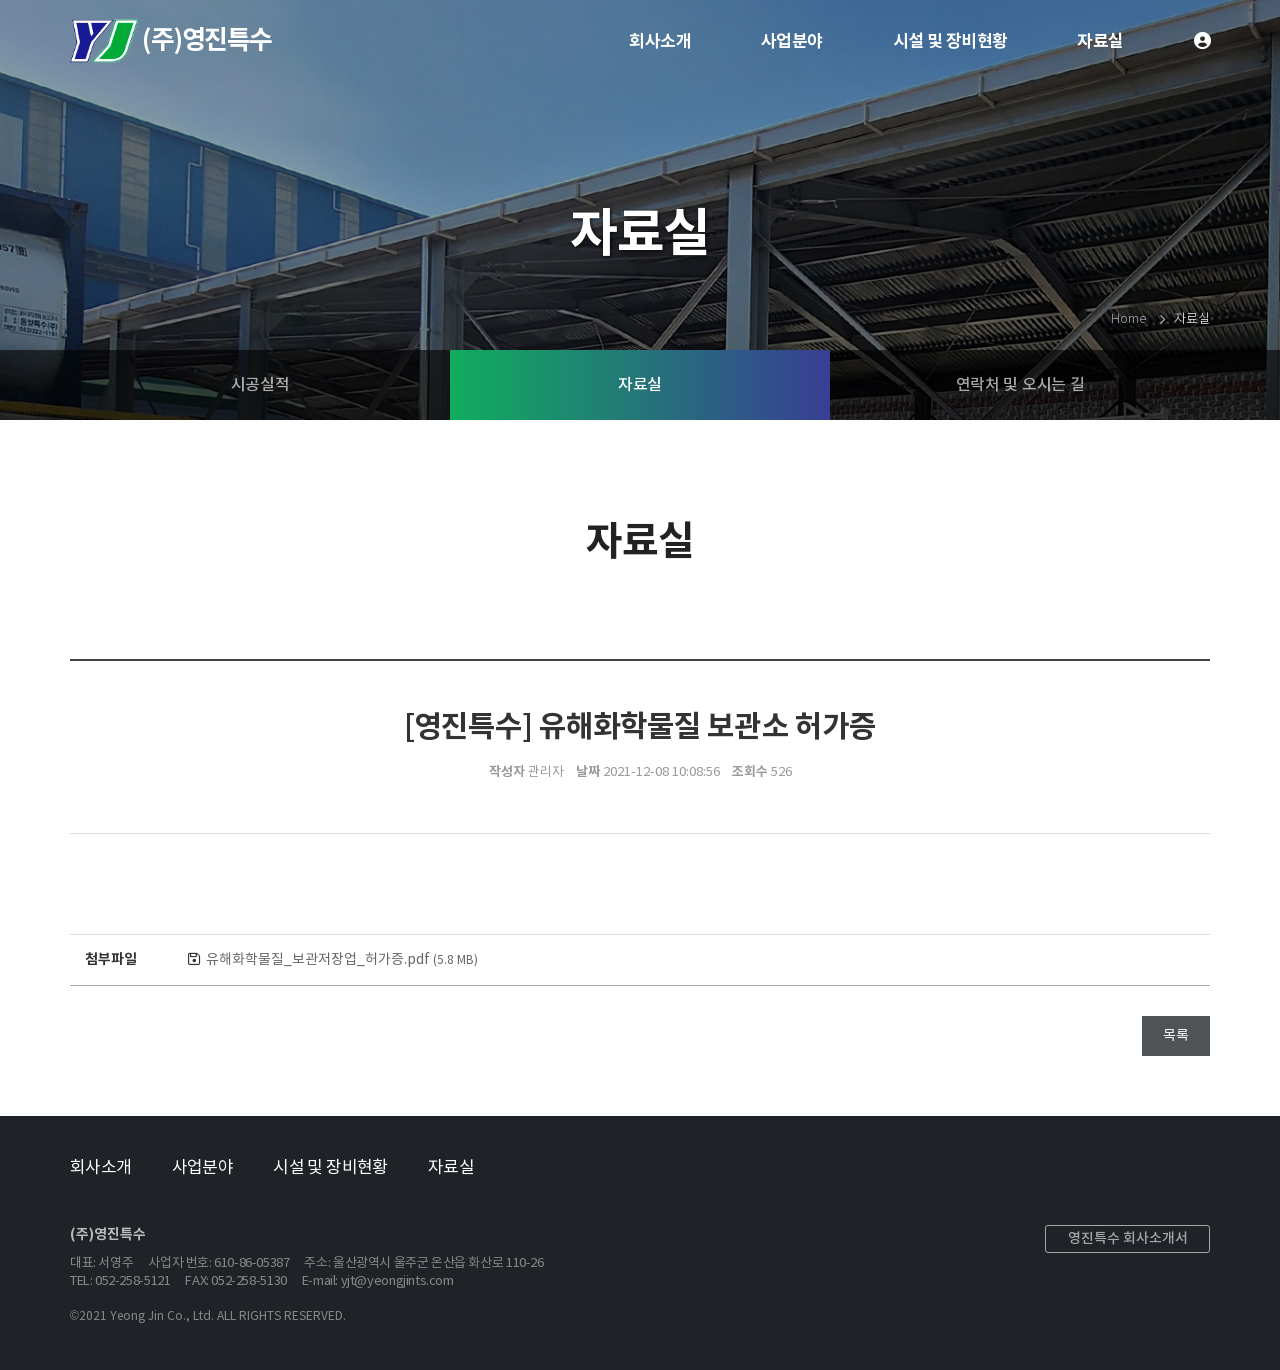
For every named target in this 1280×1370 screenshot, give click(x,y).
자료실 (1100, 41)
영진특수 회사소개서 (1128, 1238)
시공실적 (260, 385)
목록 (1176, 1036)
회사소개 (660, 41)
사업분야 (792, 41)
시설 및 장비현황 (950, 41)
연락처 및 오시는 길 (1020, 385)
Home (1128, 319)
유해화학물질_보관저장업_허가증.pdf (342, 960)
